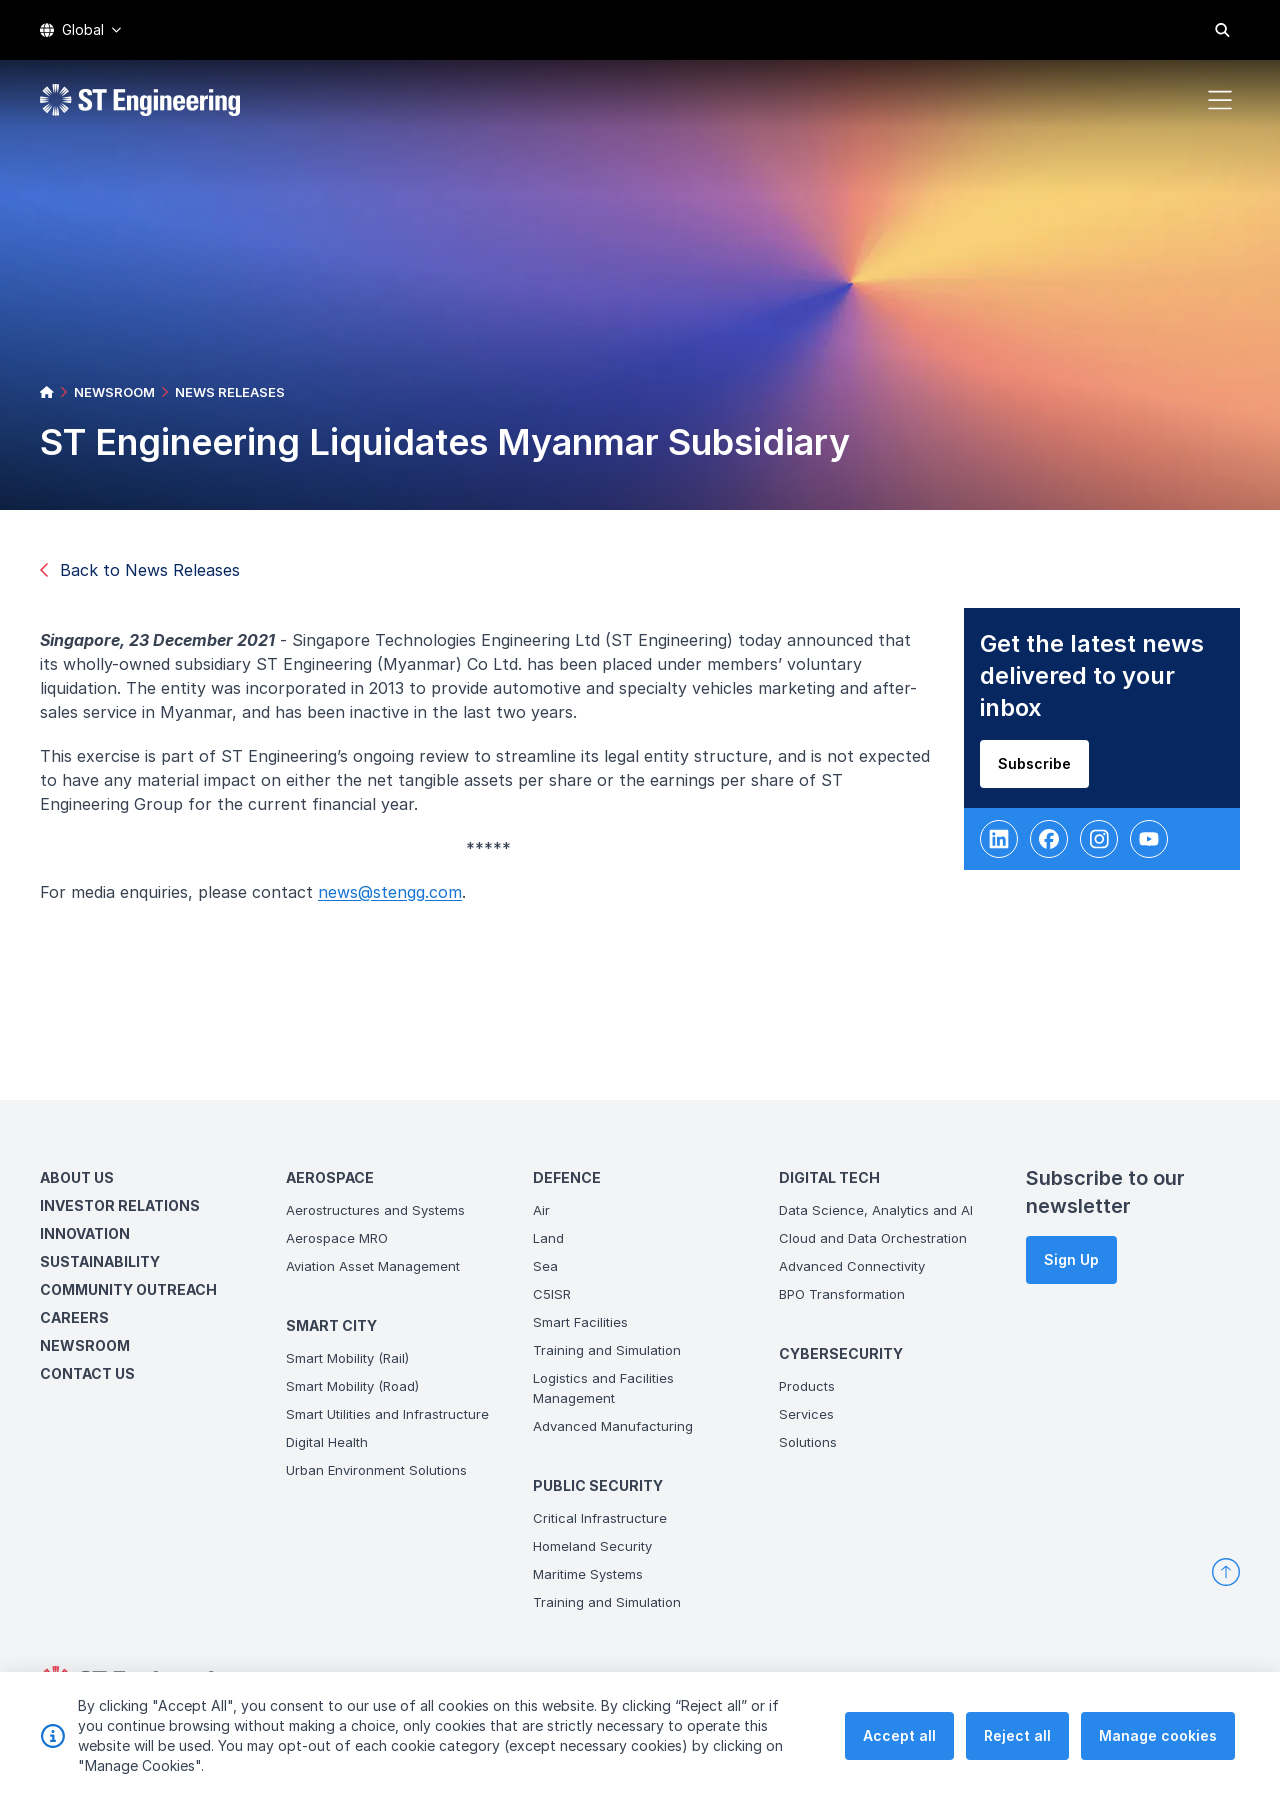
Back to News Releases (140, 570)
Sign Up (1071, 1259)
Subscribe (1040, 769)
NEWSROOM (114, 392)
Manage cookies (1158, 1748)
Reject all (1017, 1748)
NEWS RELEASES (230, 392)
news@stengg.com (396, 898)
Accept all (899, 1748)
